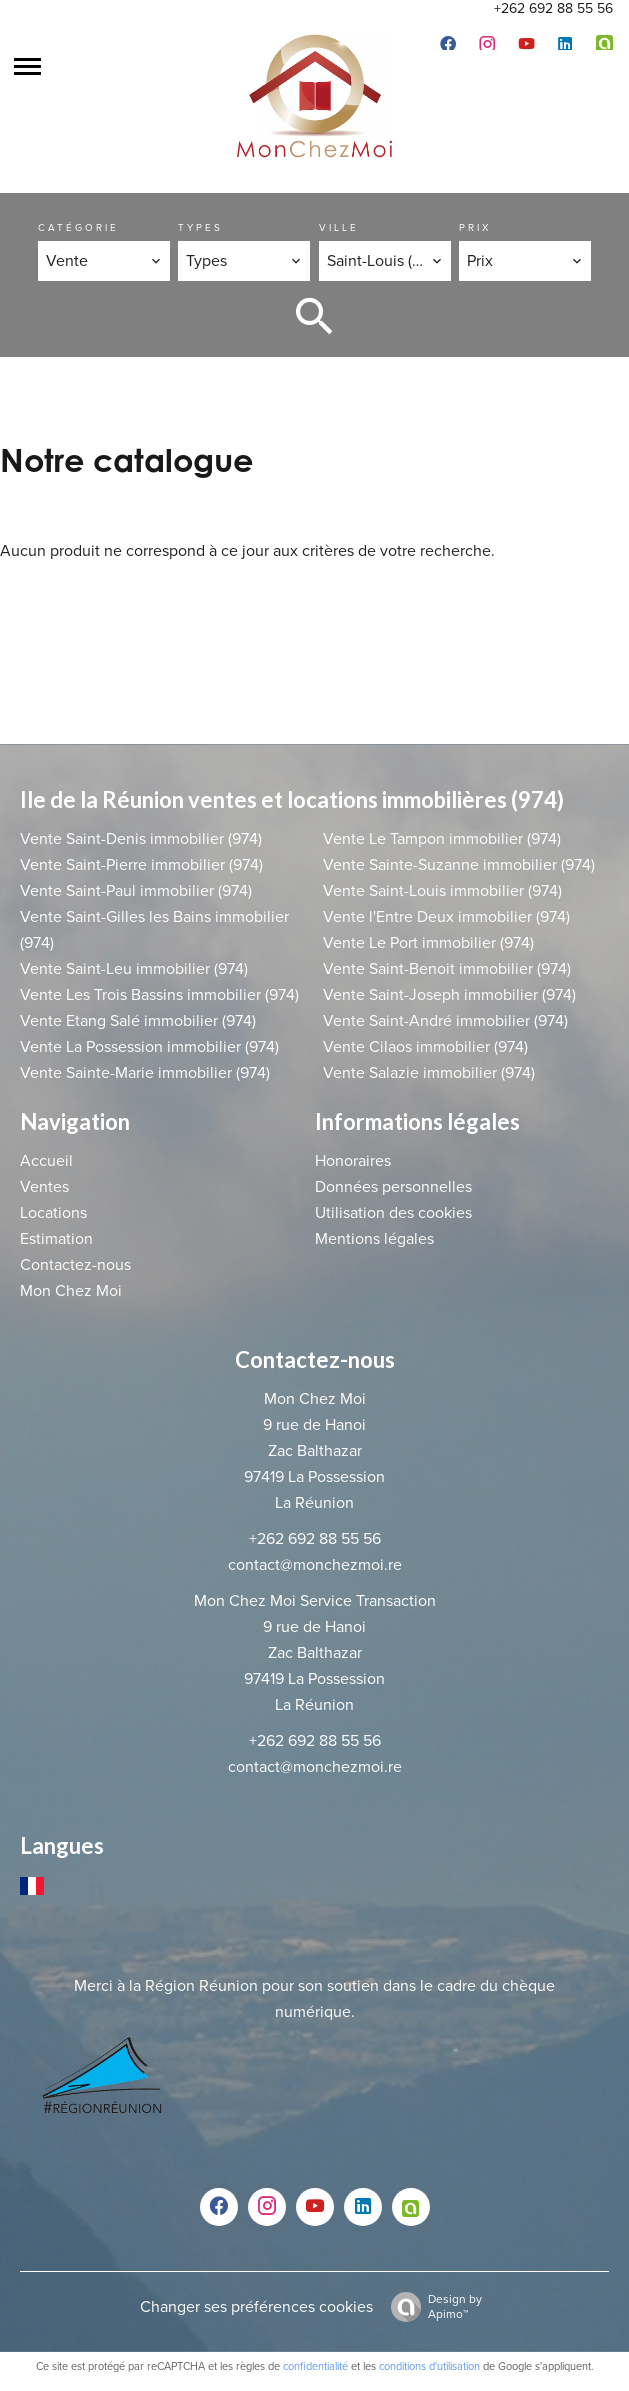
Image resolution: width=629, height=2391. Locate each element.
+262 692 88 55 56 (553, 8)
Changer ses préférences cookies (256, 2307)
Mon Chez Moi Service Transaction (315, 1601)
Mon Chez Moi (315, 1399)
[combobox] (104, 261)
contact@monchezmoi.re (315, 1565)
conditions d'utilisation (429, 2366)
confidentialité (315, 2366)
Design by (431, 2307)
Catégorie (78, 228)
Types (200, 228)
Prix (475, 228)
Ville (339, 228)
